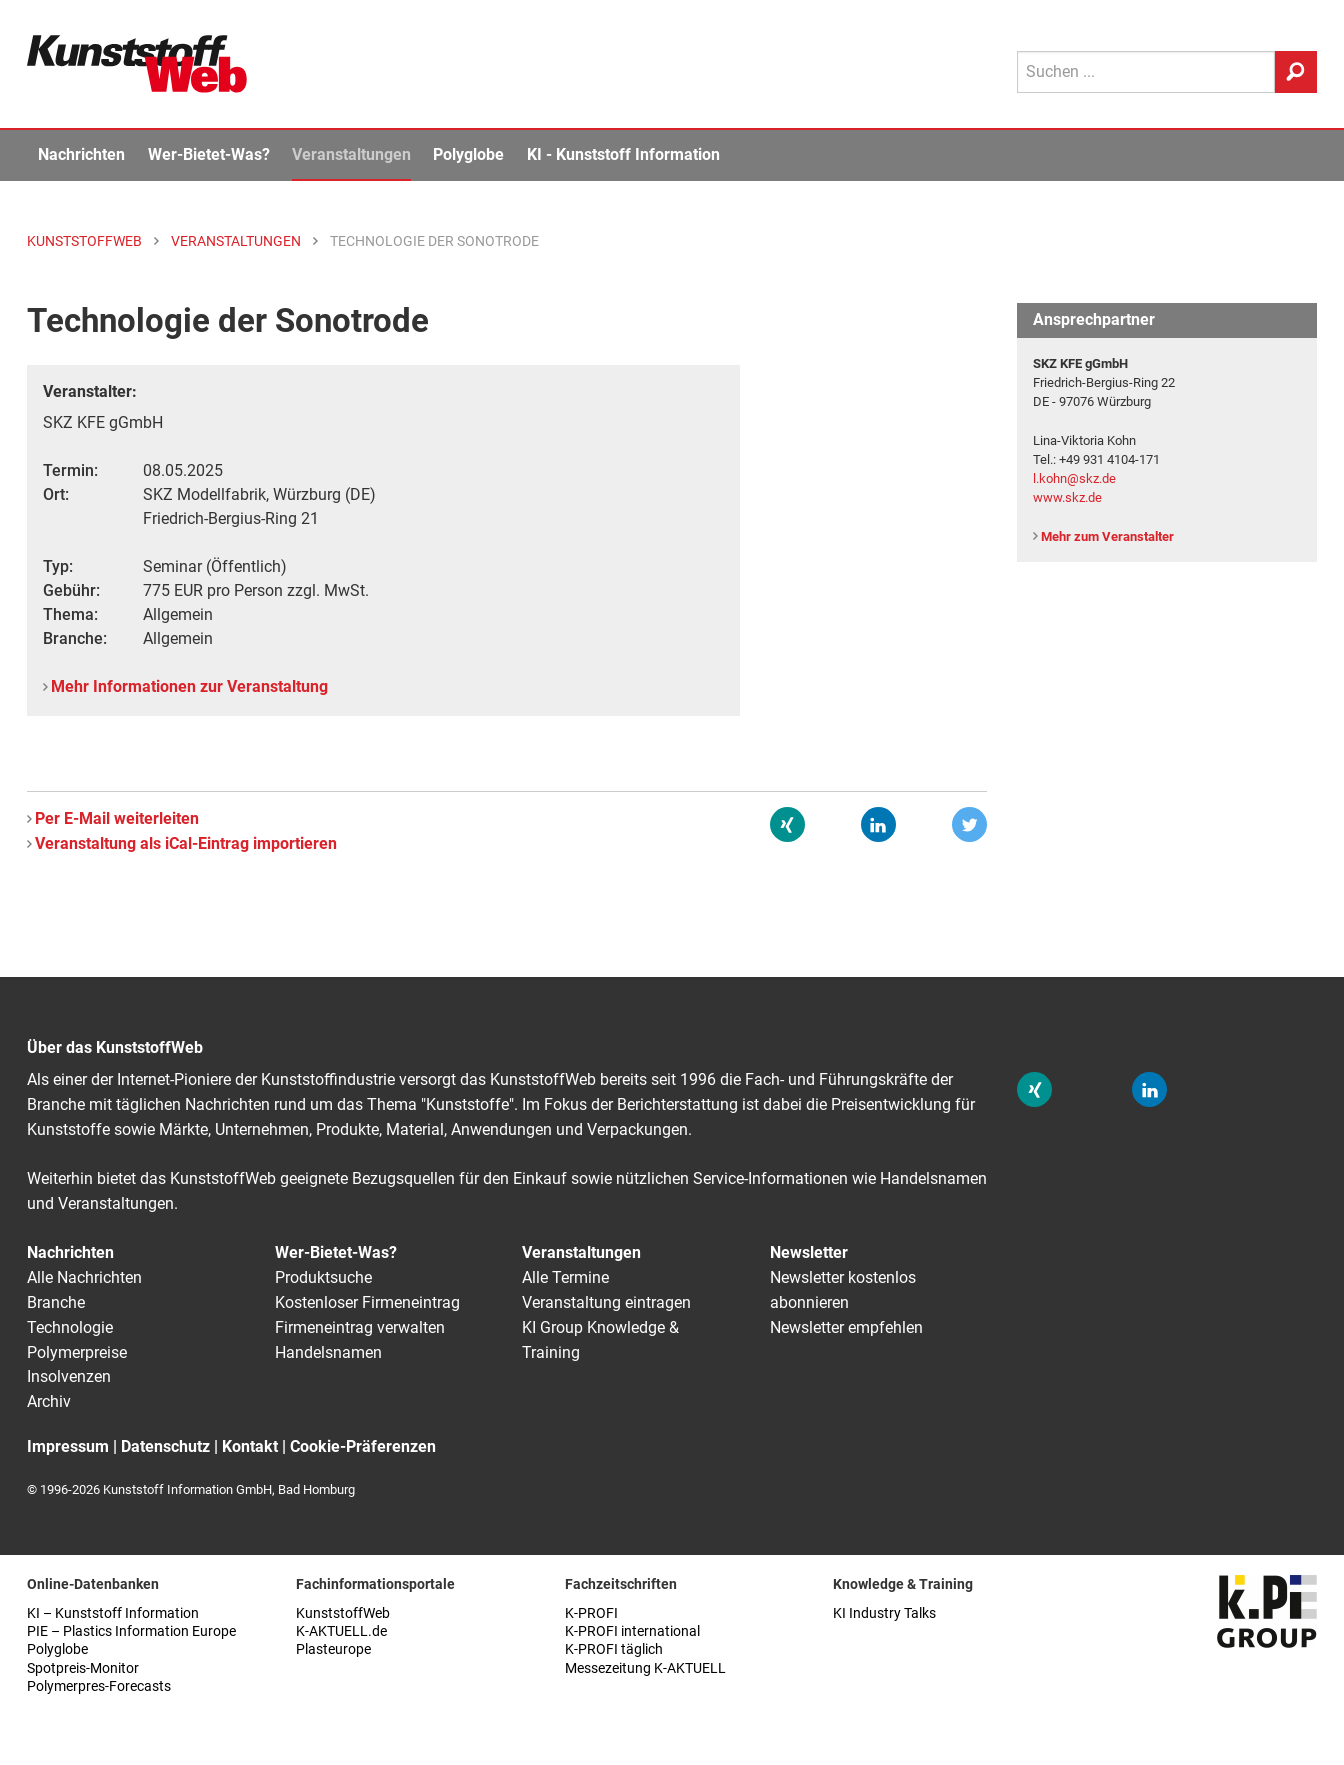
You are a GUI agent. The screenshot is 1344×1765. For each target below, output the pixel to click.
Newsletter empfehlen (846, 1327)
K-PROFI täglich (614, 1649)
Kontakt (250, 1446)
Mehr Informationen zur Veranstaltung (189, 686)
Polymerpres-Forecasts (99, 1686)
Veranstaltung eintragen (606, 1302)
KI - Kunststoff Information (623, 154)
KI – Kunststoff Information (113, 1613)
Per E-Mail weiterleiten (117, 818)
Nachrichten (81, 154)
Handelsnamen (328, 1352)
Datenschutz (165, 1446)
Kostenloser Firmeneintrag (367, 1302)
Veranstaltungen (351, 154)
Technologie (70, 1327)
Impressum (68, 1446)
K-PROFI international (632, 1631)
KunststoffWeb (343, 1613)
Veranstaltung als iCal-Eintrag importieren (186, 843)
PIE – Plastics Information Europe (131, 1631)
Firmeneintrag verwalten (360, 1327)
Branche (56, 1302)
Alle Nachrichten (84, 1277)
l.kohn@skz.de (1074, 478)
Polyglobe (468, 154)
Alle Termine (565, 1277)
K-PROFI (591, 1613)
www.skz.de (1067, 497)
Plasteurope (333, 1649)
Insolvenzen (69, 1376)
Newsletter (809, 1252)
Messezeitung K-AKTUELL (645, 1668)
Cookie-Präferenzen (363, 1446)
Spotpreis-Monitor (83, 1668)
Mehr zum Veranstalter (1107, 536)
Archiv (49, 1401)
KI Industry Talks (884, 1613)
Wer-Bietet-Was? (209, 154)
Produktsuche (323, 1277)
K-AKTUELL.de (341, 1631)
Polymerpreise (77, 1352)
